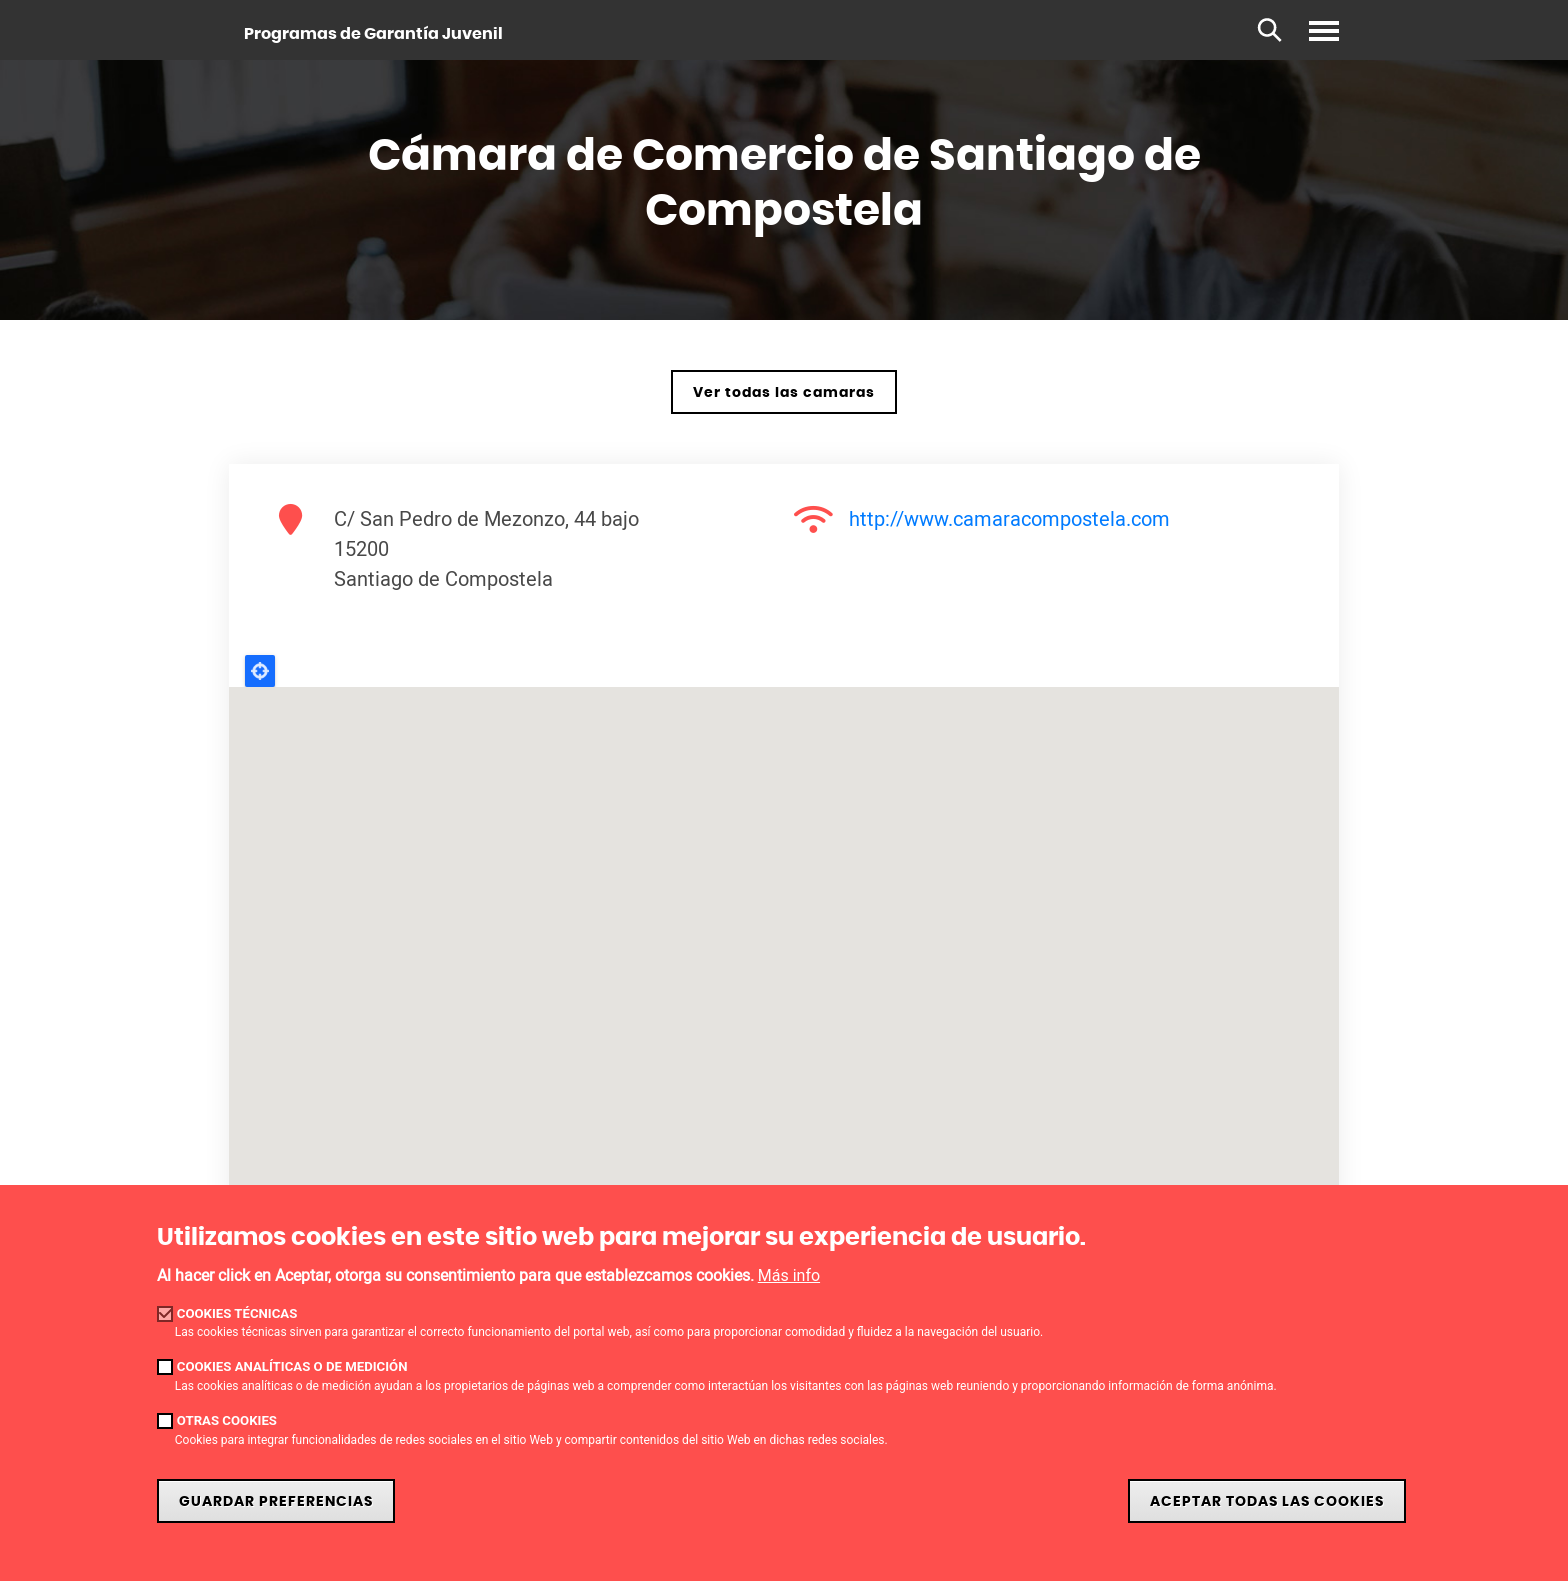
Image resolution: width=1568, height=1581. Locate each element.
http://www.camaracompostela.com (1009, 518)
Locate (260, 671)
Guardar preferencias (276, 1501)
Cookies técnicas (237, 1313)
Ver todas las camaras (784, 392)
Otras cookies (227, 1420)
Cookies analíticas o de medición (292, 1366)
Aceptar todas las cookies (1267, 1501)
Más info (789, 1275)
